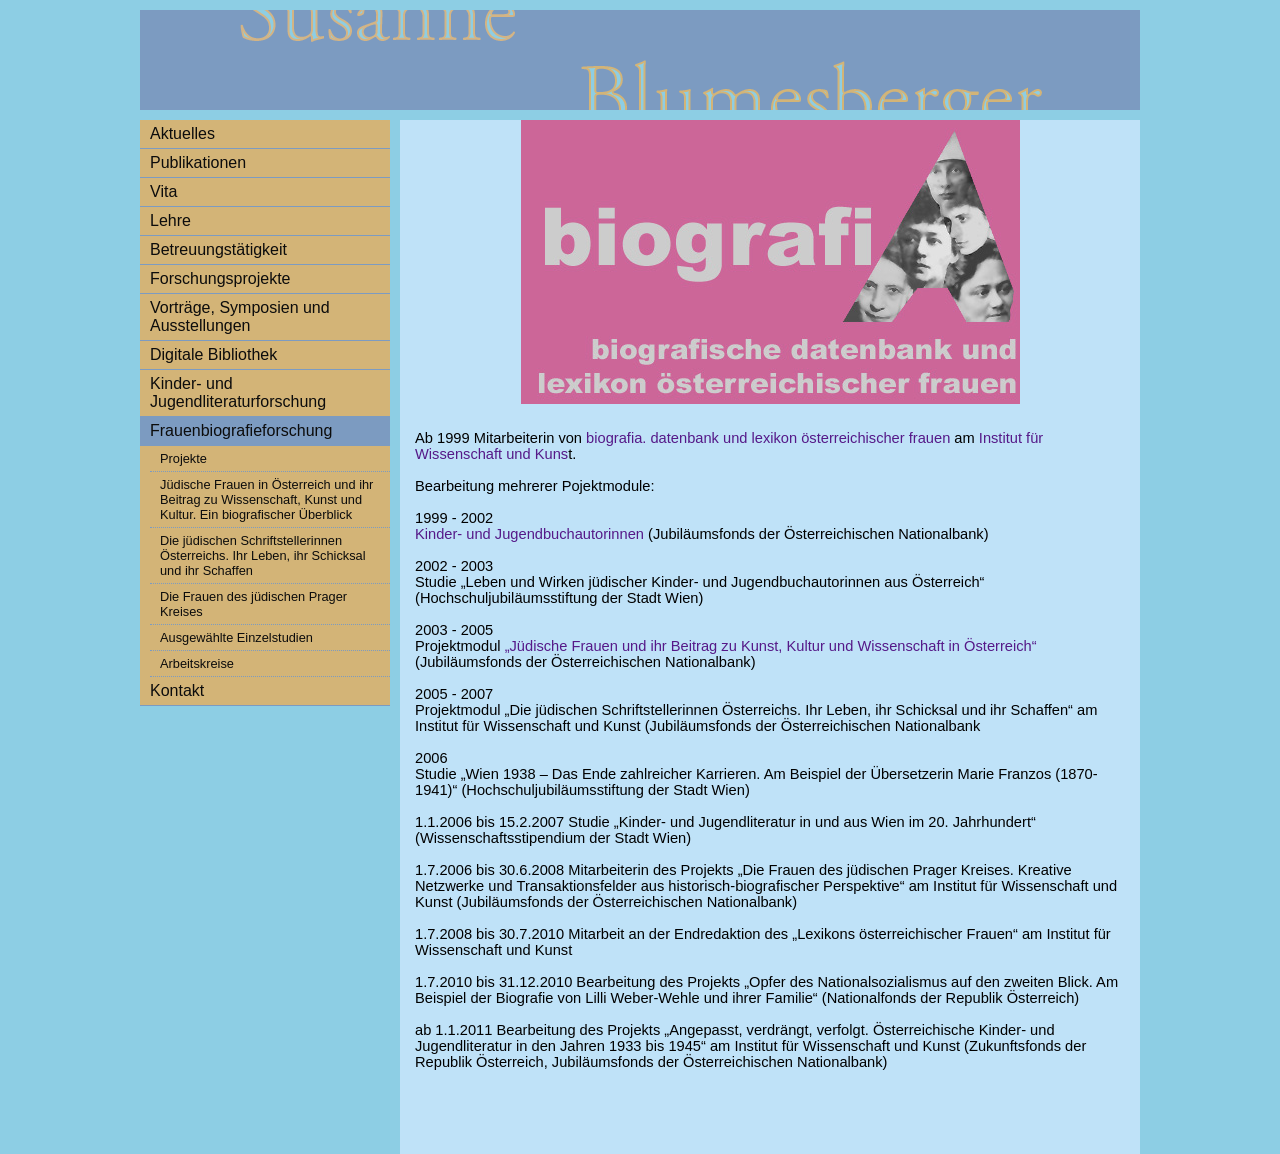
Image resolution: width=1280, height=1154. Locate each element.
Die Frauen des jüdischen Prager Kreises (253, 604)
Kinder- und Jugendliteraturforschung (238, 392)
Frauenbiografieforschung (241, 430)
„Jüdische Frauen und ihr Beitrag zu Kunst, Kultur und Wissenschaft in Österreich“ (771, 646)
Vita (163, 191)
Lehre (170, 220)
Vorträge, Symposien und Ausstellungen (240, 316)
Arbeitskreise (197, 663)
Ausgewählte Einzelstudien (236, 637)
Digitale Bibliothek (213, 354)
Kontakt (177, 690)
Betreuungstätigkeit (218, 249)
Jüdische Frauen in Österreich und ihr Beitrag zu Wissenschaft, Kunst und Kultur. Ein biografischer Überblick (266, 499)
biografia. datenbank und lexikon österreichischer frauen (768, 438)
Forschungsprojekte (220, 278)
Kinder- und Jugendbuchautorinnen (529, 534)
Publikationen (198, 162)
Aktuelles (182, 133)
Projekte (183, 458)
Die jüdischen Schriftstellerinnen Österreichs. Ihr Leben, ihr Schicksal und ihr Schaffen (263, 555)
